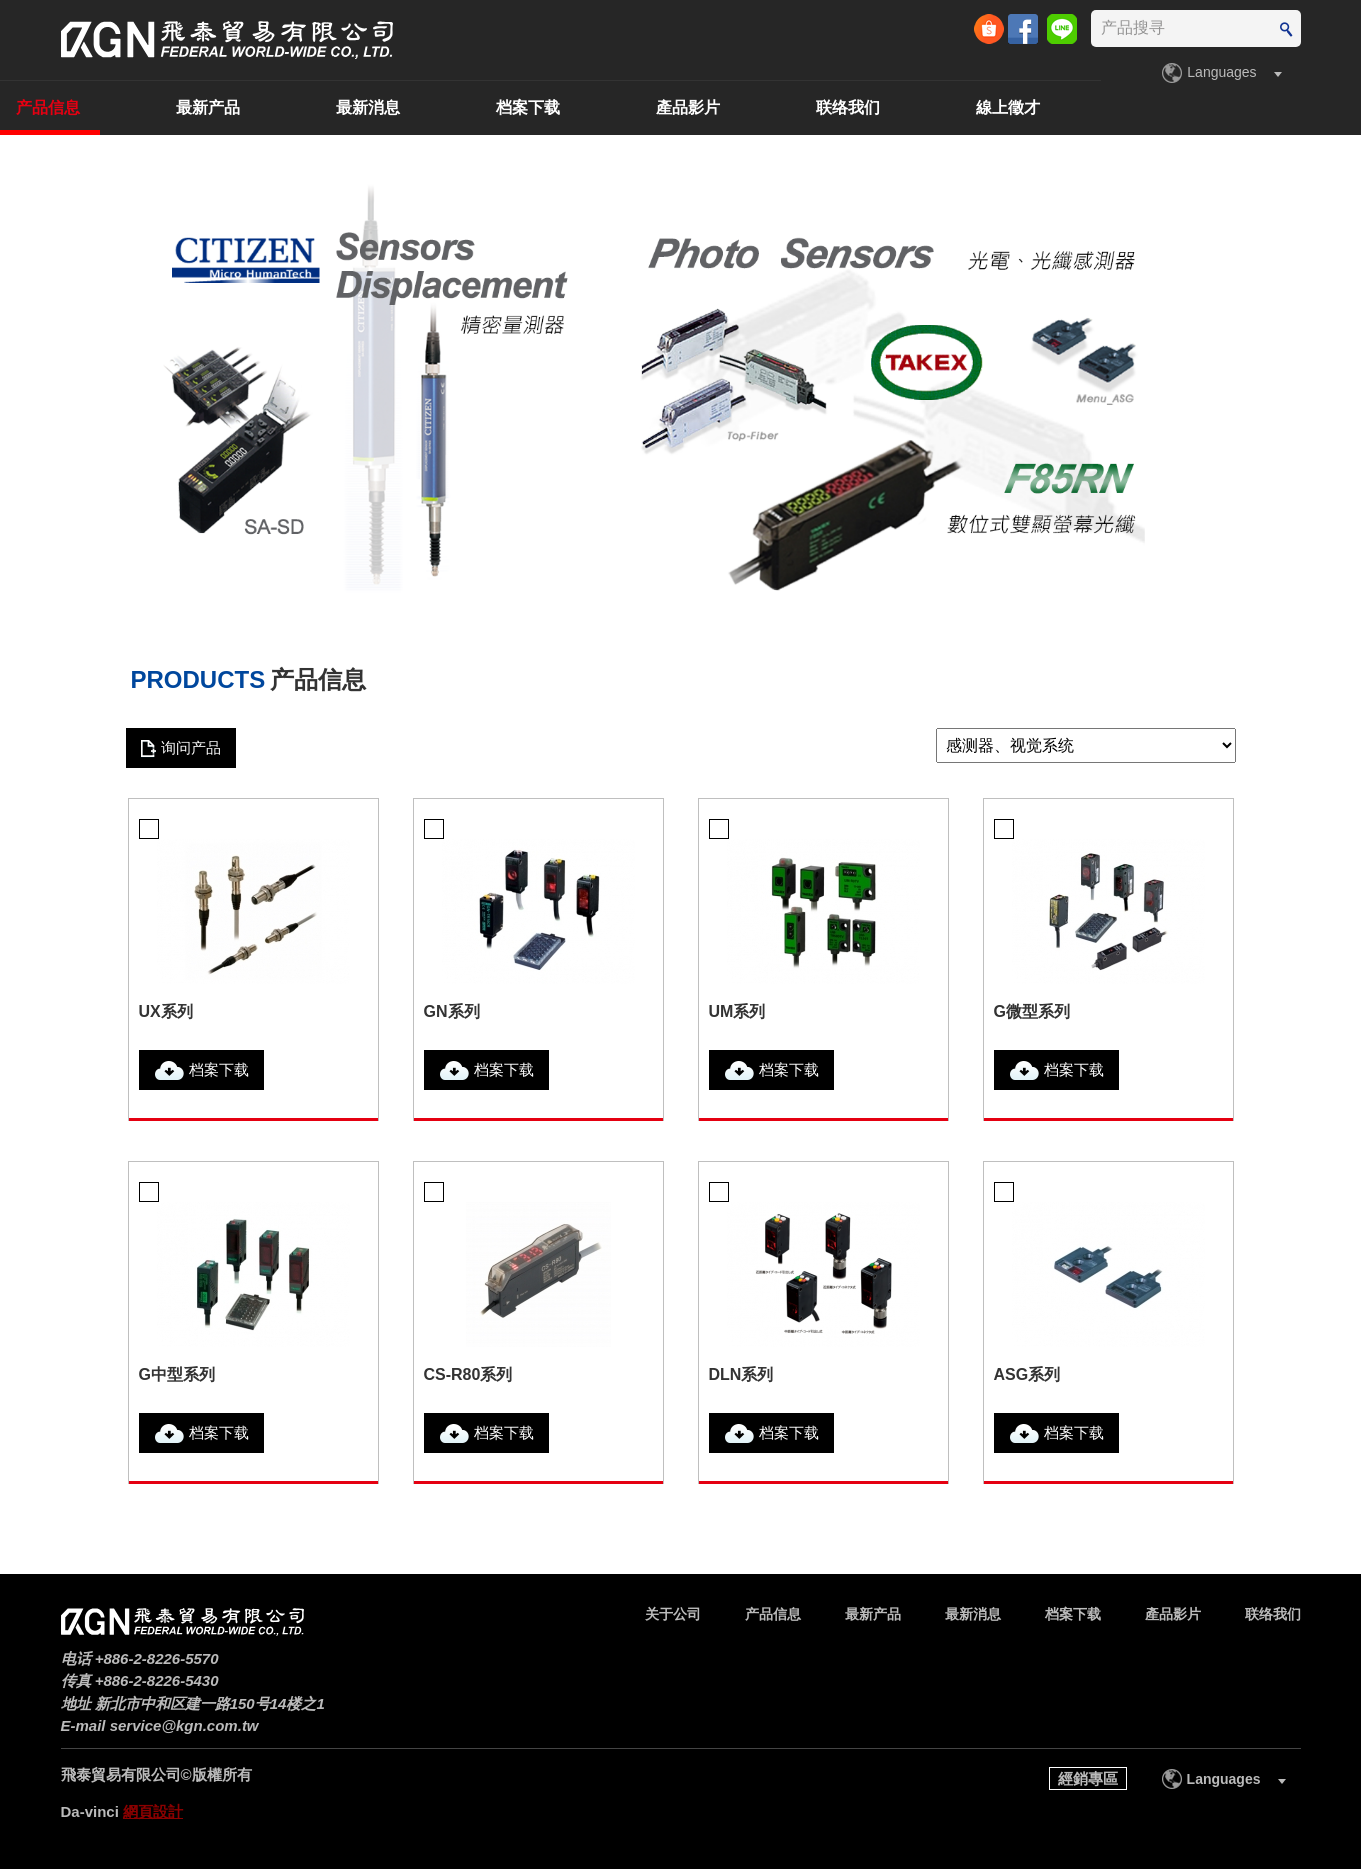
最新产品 (469, 107)
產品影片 (949, 107)
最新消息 (629, 107)
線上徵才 (1269, 107)
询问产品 (191, 747)
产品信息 (309, 107)
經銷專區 (1088, 1778)
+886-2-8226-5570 (157, 1658)
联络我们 (1109, 107)
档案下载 (789, 107)
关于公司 (149, 107)
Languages (1221, 72)
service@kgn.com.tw (184, 1725)
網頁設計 (153, 1811)
